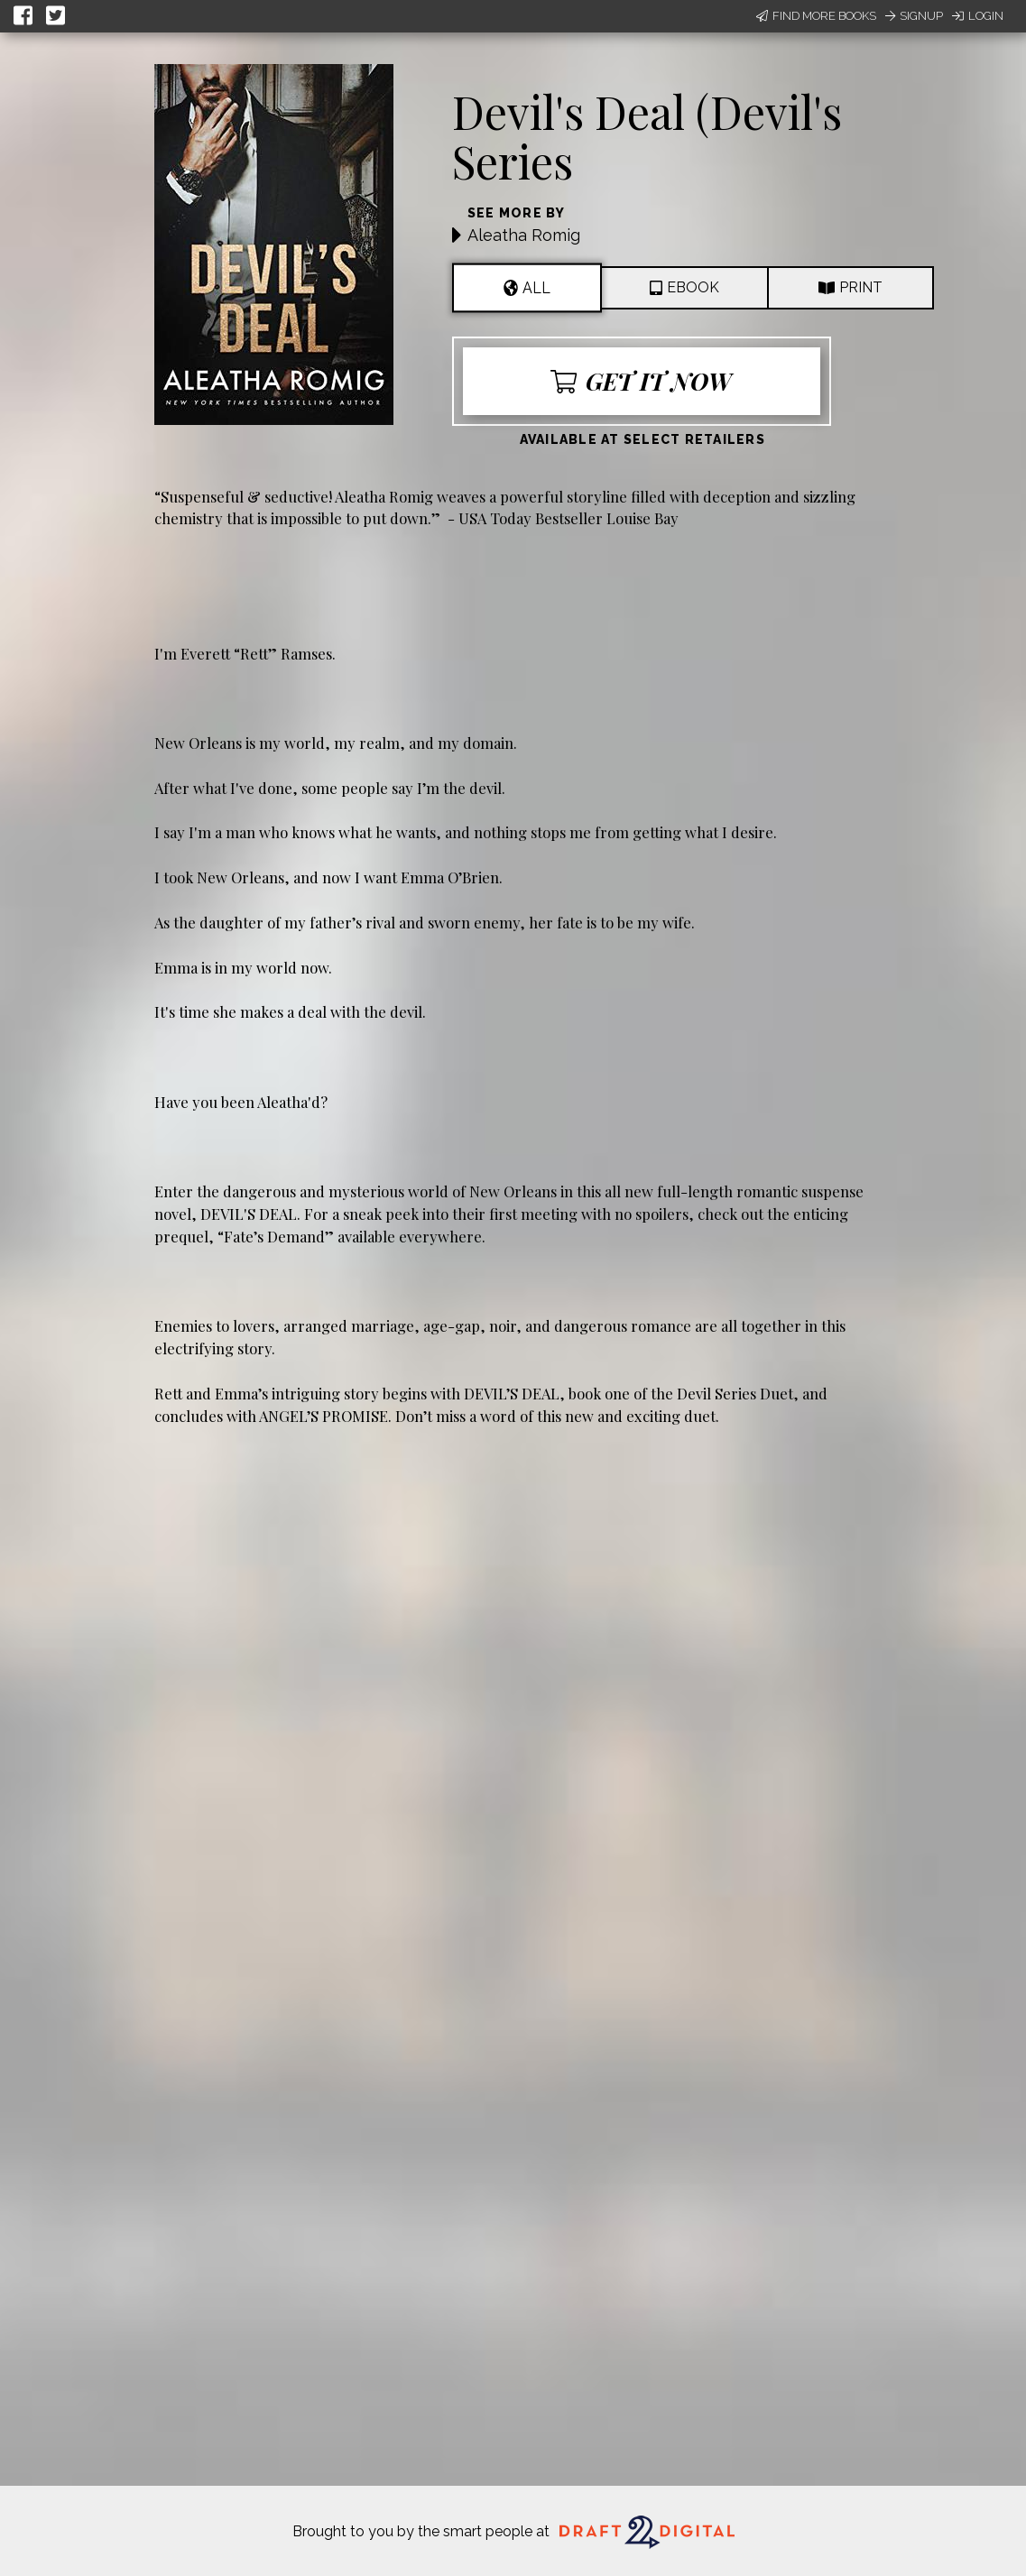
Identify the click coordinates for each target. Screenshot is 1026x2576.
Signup (914, 16)
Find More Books (816, 16)
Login (977, 16)
